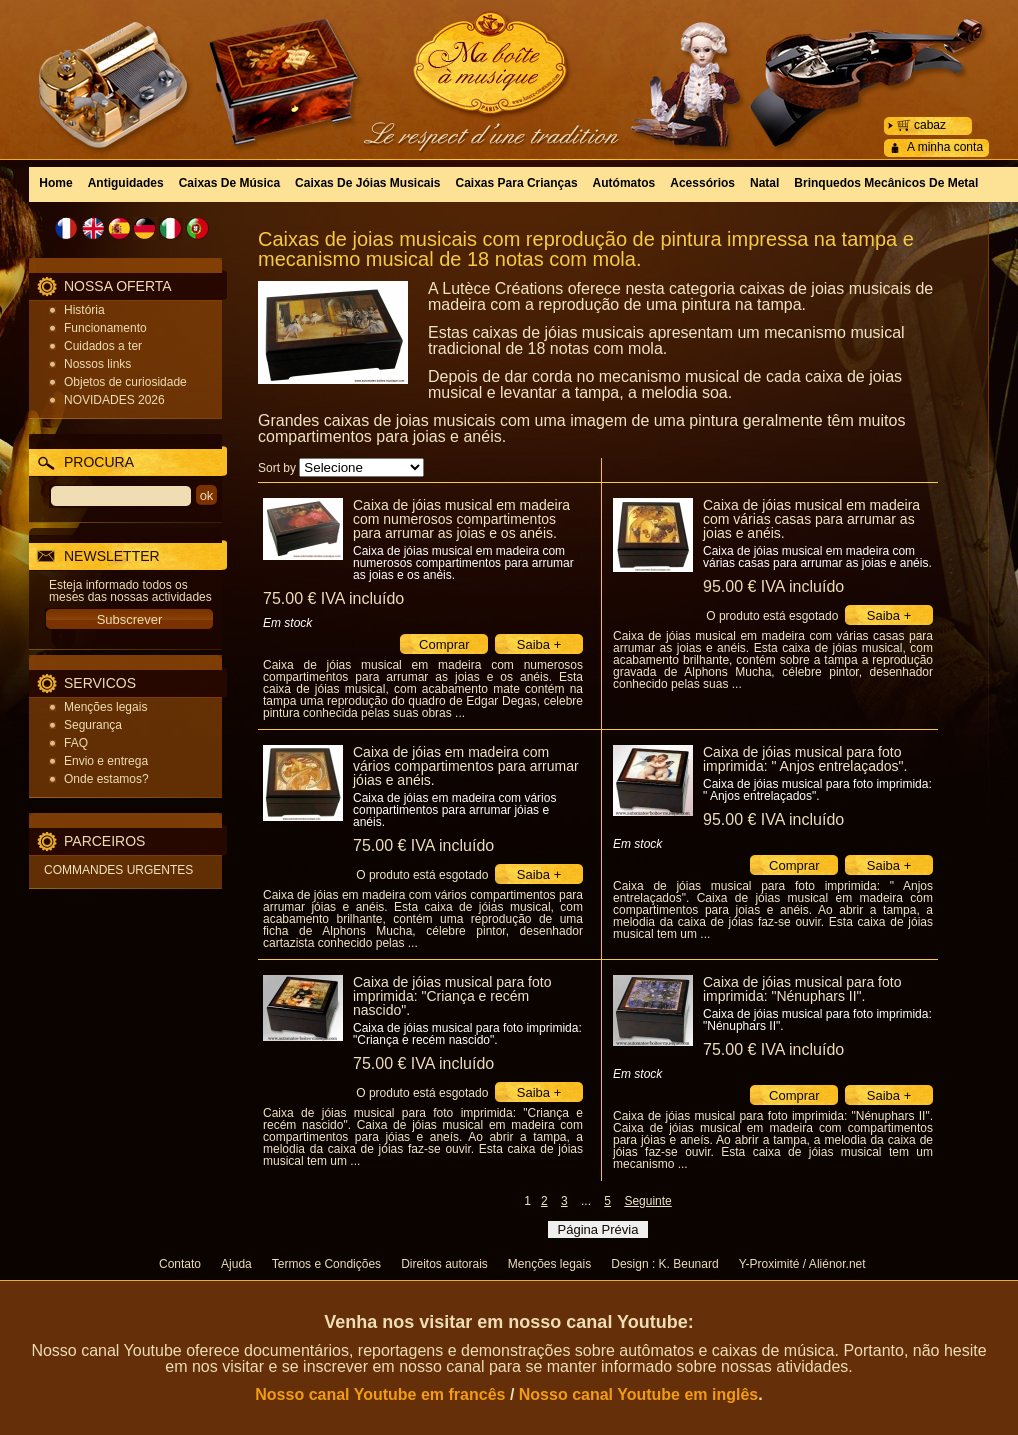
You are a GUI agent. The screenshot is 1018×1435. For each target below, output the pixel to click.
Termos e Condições (326, 1264)
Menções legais (105, 707)
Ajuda (236, 1264)
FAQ (76, 743)
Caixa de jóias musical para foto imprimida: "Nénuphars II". (802, 989)
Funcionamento (105, 328)
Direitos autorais (444, 1264)
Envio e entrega (106, 761)
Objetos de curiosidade (125, 382)
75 (333, 598)
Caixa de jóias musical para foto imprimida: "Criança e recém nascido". (452, 996)
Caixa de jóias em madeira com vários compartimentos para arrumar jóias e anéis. (466, 766)
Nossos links (97, 364)
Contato (180, 1264)
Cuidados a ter (103, 346)
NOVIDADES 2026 (114, 400)
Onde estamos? (106, 779)
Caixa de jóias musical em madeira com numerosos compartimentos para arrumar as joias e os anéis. (461, 519)
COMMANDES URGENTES (118, 870)
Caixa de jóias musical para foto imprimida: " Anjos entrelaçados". (805, 759)
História (84, 310)
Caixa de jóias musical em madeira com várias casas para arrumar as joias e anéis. (811, 519)
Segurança (93, 725)
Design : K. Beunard (664, 1264)
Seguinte (647, 1201)
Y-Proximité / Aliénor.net (802, 1264)
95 (773, 586)
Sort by (277, 468)
